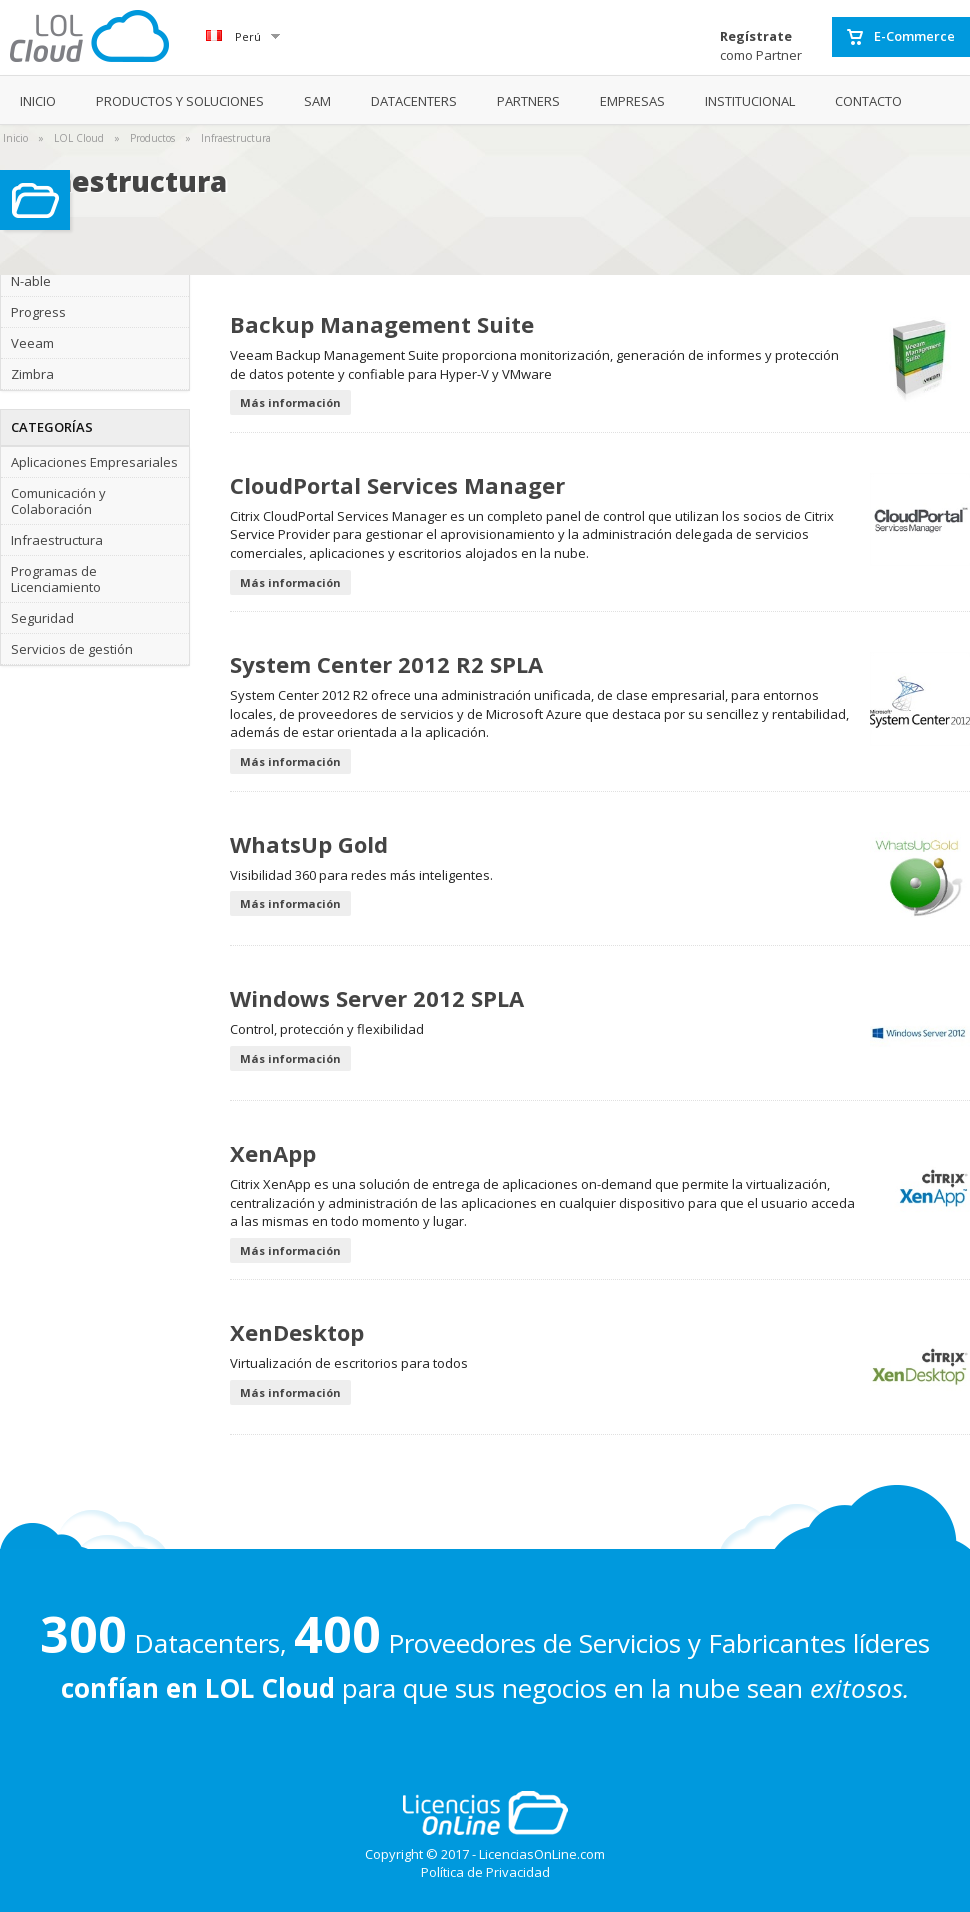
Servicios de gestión (72, 649)
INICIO (38, 101)
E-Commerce (901, 37)
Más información (290, 402)
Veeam (32, 343)
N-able (31, 281)
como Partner (761, 45)
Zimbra (32, 374)
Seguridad (42, 618)
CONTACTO (868, 101)
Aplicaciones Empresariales (94, 462)
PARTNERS (528, 101)
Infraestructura (236, 138)
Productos (152, 138)
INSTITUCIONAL (750, 101)
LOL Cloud (79, 138)
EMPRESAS (632, 101)
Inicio (15, 138)
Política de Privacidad (485, 1872)
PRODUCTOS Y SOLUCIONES (180, 101)
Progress (38, 312)
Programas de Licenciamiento (56, 579)
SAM (317, 101)
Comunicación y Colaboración (58, 501)
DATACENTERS (414, 101)
